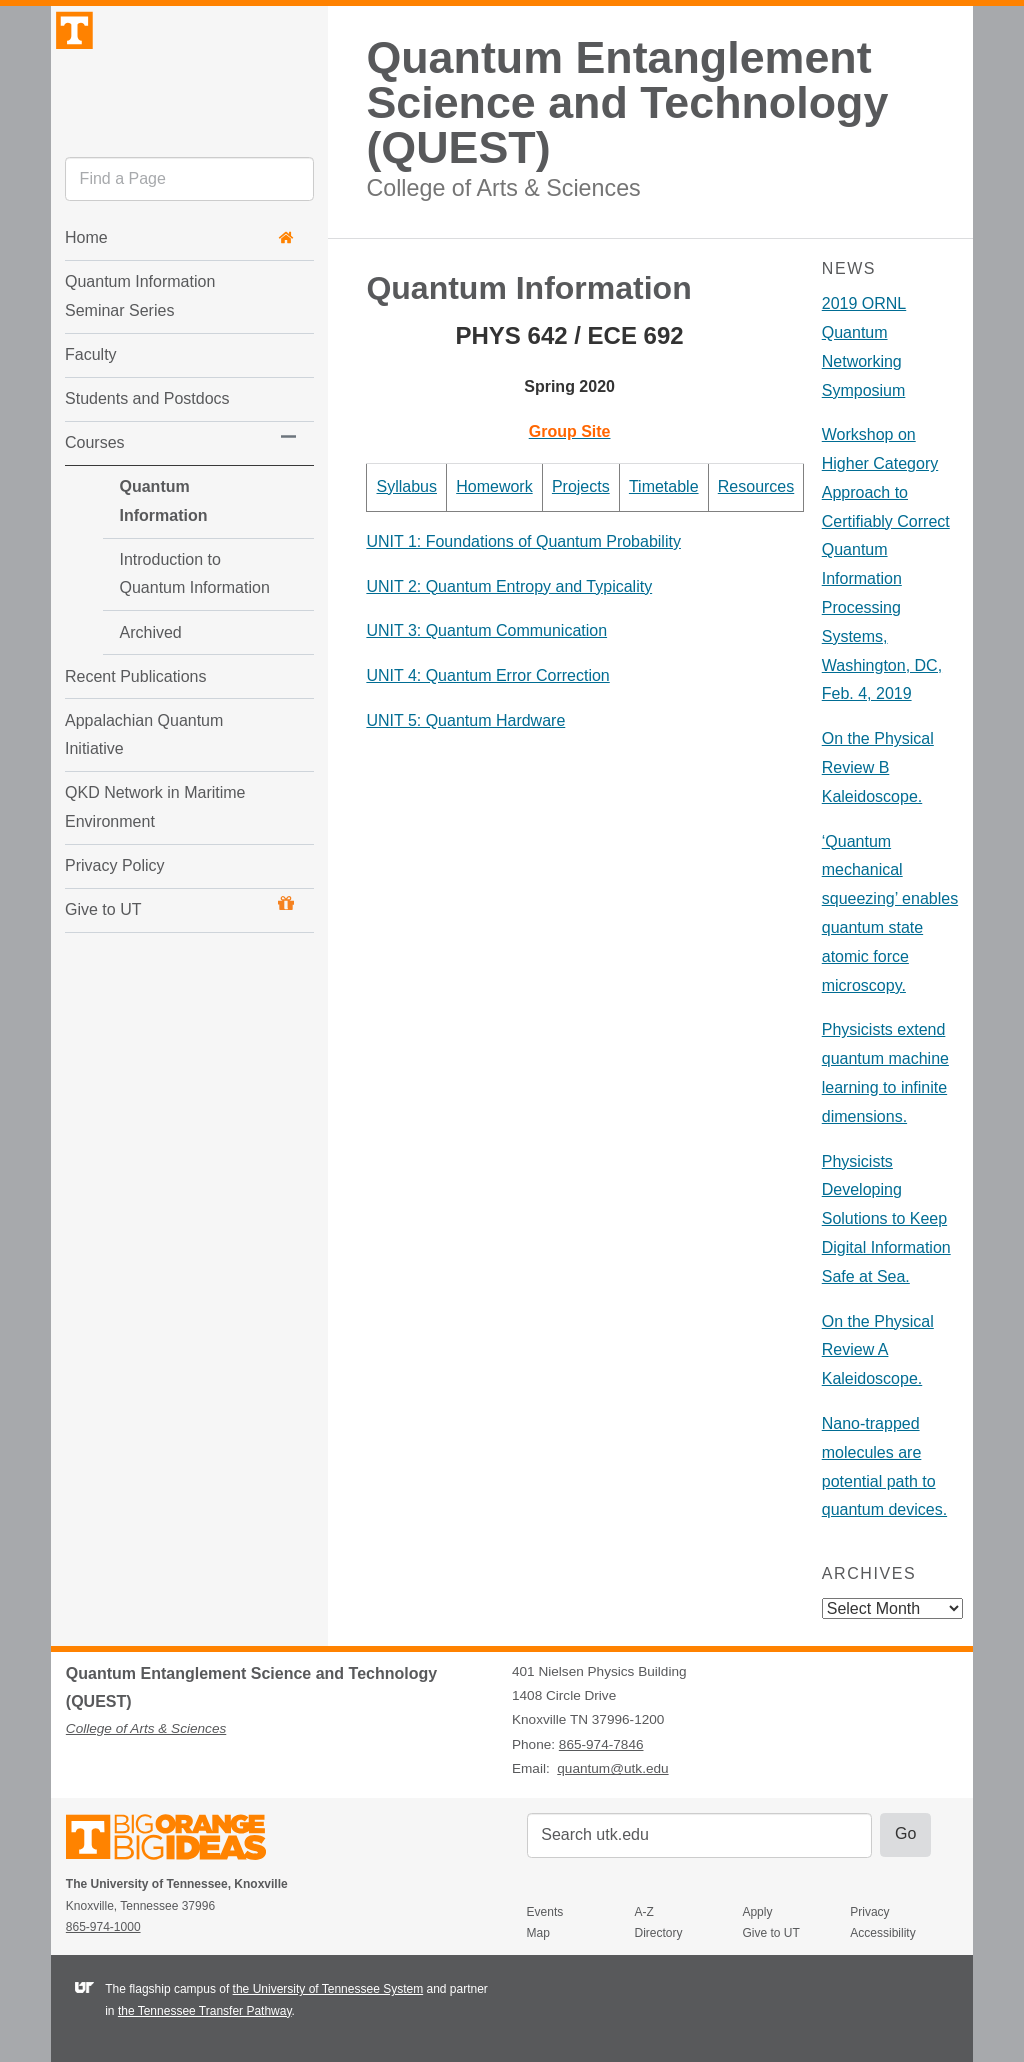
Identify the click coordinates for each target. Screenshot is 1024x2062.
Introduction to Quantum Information (167, 591)
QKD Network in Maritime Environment (155, 825)
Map (538, 1933)
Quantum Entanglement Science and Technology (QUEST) (627, 102)
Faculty (91, 400)
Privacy (869, 1912)
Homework (494, 486)
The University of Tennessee (178, 1840)
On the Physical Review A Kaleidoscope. (878, 1350)
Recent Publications (135, 693)
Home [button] (179, 283)
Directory (659, 1933)
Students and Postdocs (147, 444)
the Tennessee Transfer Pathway (205, 2011)
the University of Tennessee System (328, 1989)
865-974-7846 (601, 1744)
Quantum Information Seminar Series (140, 342)
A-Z (644, 1912)
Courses (95, 488)
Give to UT (179, 924)
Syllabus (407, 486)
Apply (757, 1912)
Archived (112, 649)
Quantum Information (162, 532)
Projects (581, 486)
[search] (189, 225)
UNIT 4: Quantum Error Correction (487, 675)
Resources (756, 486)
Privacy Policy (115, 882)
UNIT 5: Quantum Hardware (465, 720)
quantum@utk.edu (612, 1768)
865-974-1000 (103, 1927)
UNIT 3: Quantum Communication (486, 630)
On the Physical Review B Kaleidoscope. (878, 767)
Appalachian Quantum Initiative (144, 752)
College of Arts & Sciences (503, 187)
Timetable (664, 486)
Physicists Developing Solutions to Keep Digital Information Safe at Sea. (886, 1219)
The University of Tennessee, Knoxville (189, 93)
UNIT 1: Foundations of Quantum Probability (523, 541)
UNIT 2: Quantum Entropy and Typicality (509, 586)
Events (545, 1912)
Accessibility (882, 1933)
